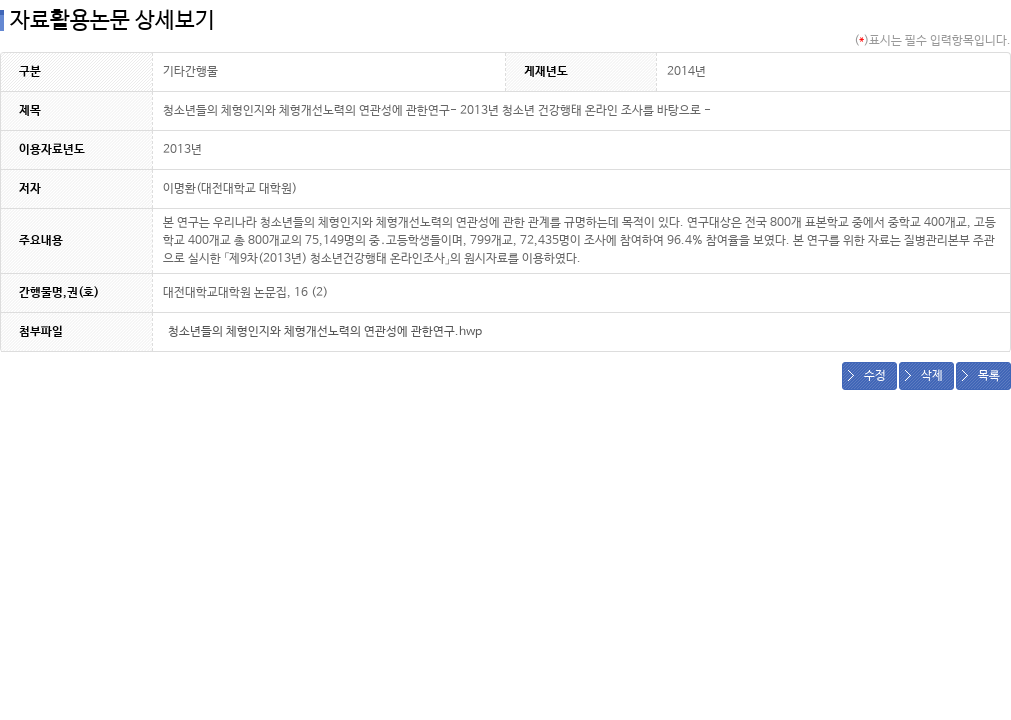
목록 (989, 376)
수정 (875, 376)
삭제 (932, 376)
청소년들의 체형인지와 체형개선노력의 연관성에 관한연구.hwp (325, 332)
